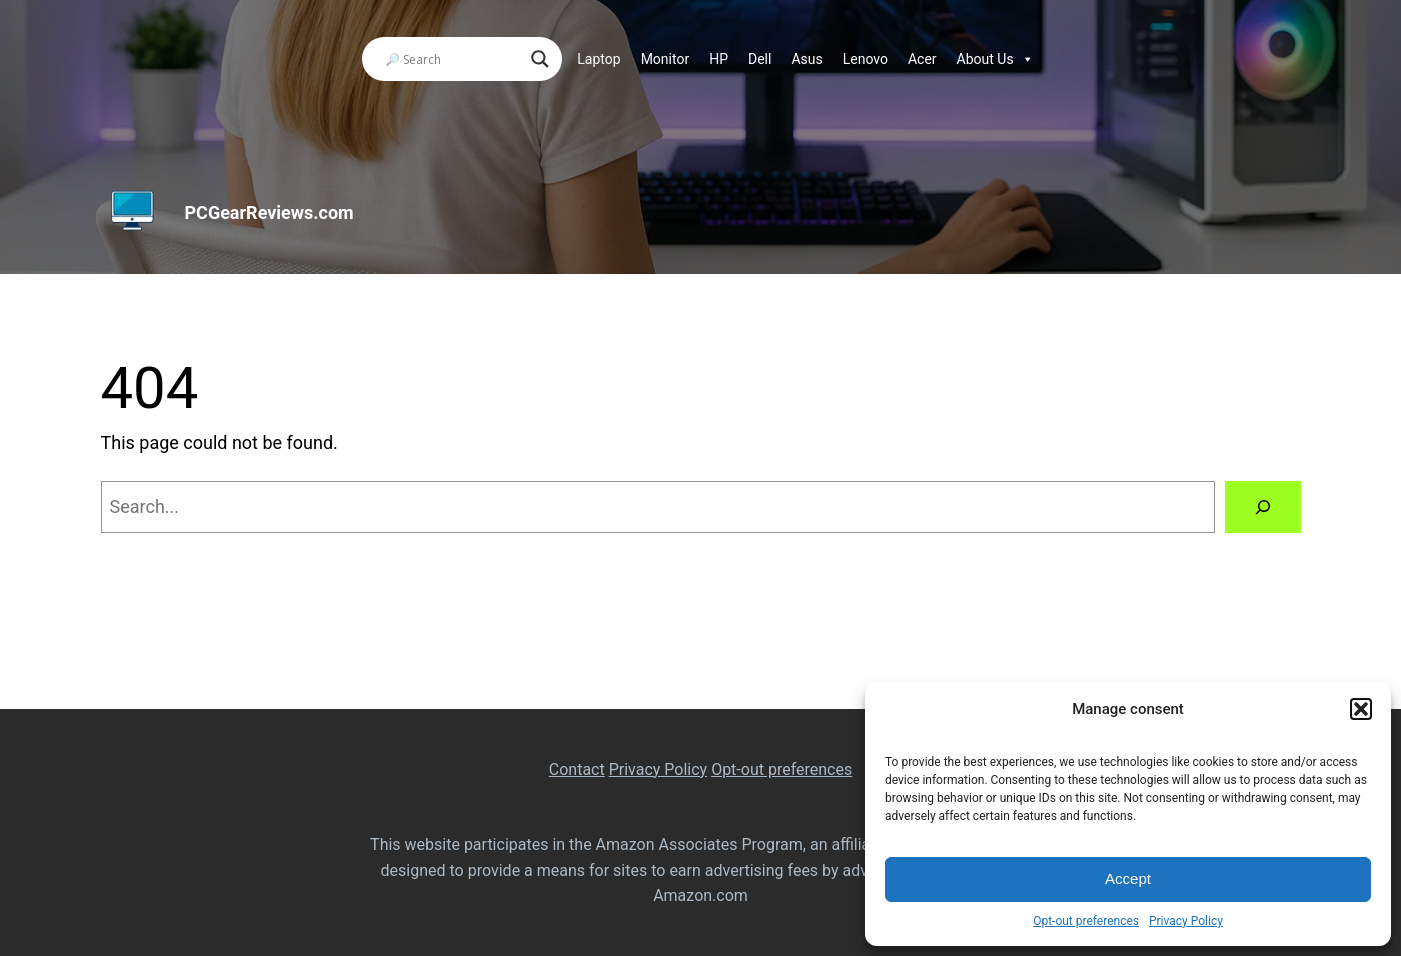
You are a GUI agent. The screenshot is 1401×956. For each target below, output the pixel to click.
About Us (995, 59)
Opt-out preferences (1086, 921)
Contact (577, 769)
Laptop (598, 59)
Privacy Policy (1186, 921)
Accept (1128, 878)
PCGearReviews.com (269, 212)
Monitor (665, 59)
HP (718, 59)
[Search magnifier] (540, 59)
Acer (922, 59)
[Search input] (453, 59)
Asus (806, 59)
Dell (759, 59)
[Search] (1263, 507)
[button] (1361, 709)
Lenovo (865, 59)
